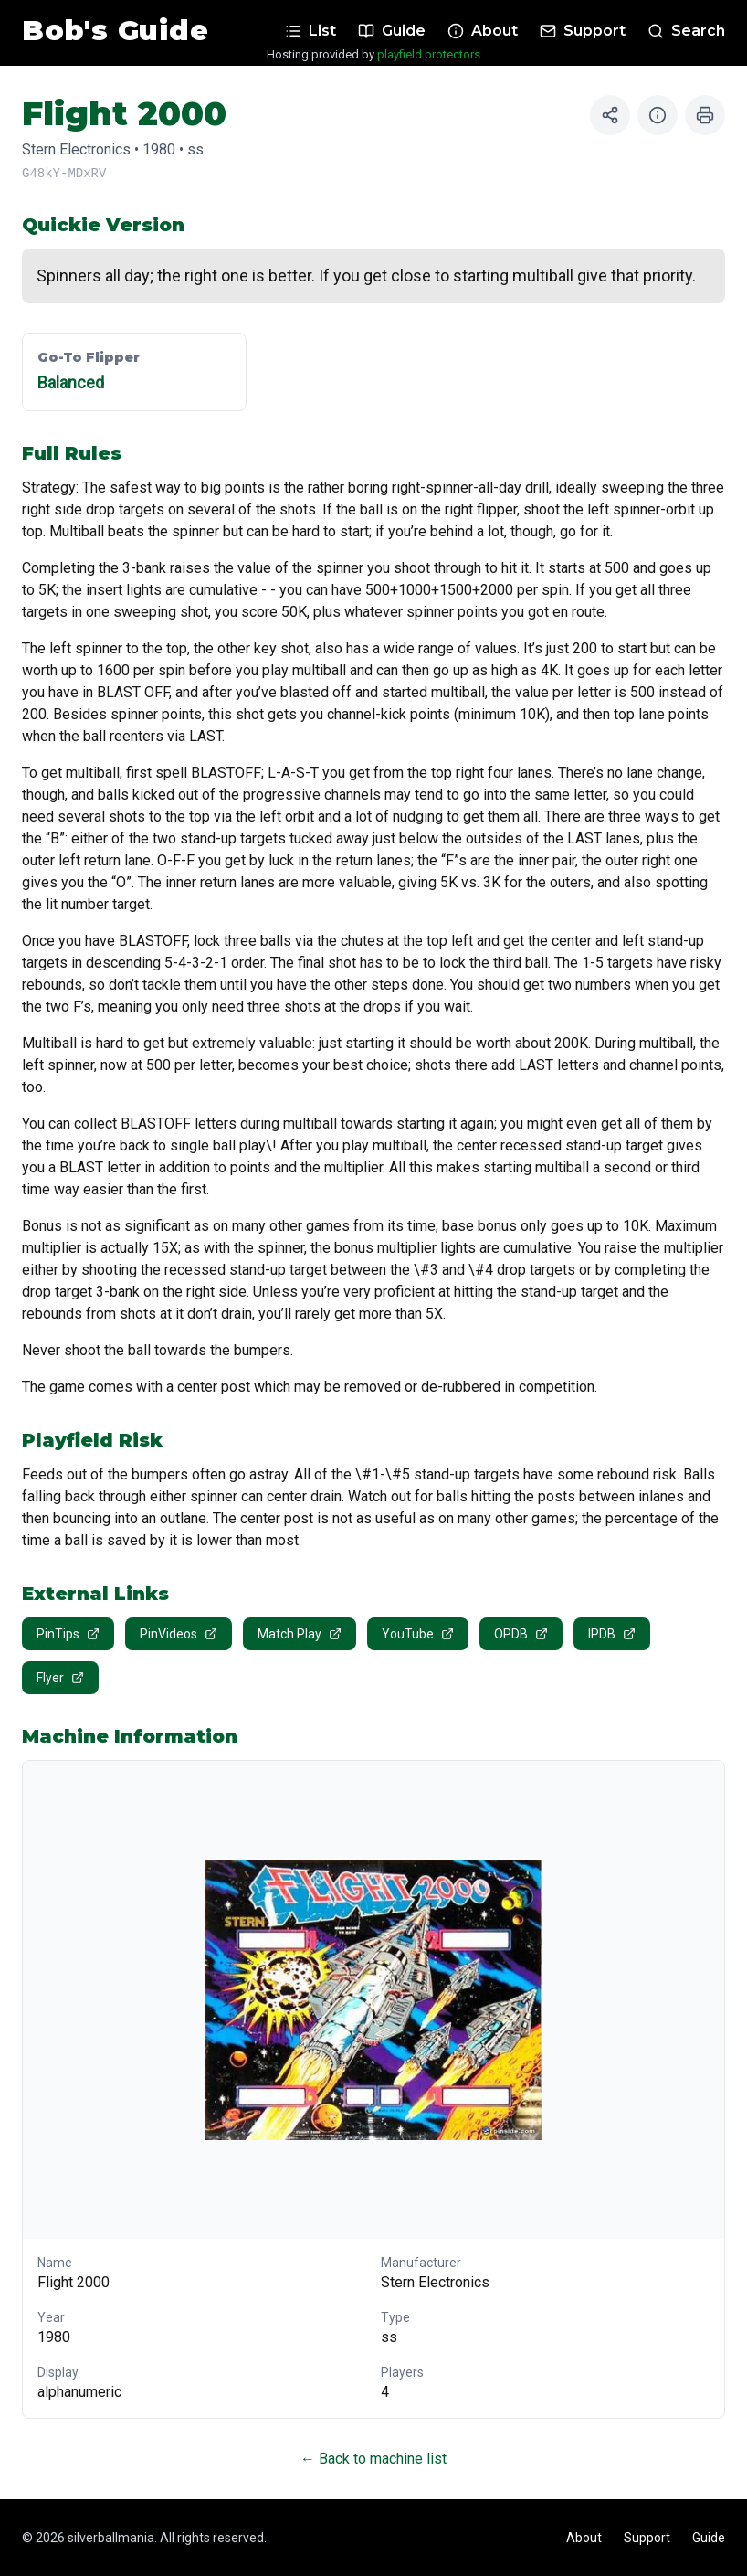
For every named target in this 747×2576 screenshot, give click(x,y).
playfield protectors (428, 54)
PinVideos (178, 1634)
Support (647, 2537)
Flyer (60, 1677)
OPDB (521, 1634)
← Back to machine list (373, 2458)
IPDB (612, 1634)
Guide (708, 2537)
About (584, 2537)
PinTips (68, 1634)
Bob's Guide (115, 31)
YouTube (418, 1634)
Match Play (300, 1634)
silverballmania (111, 2537)
